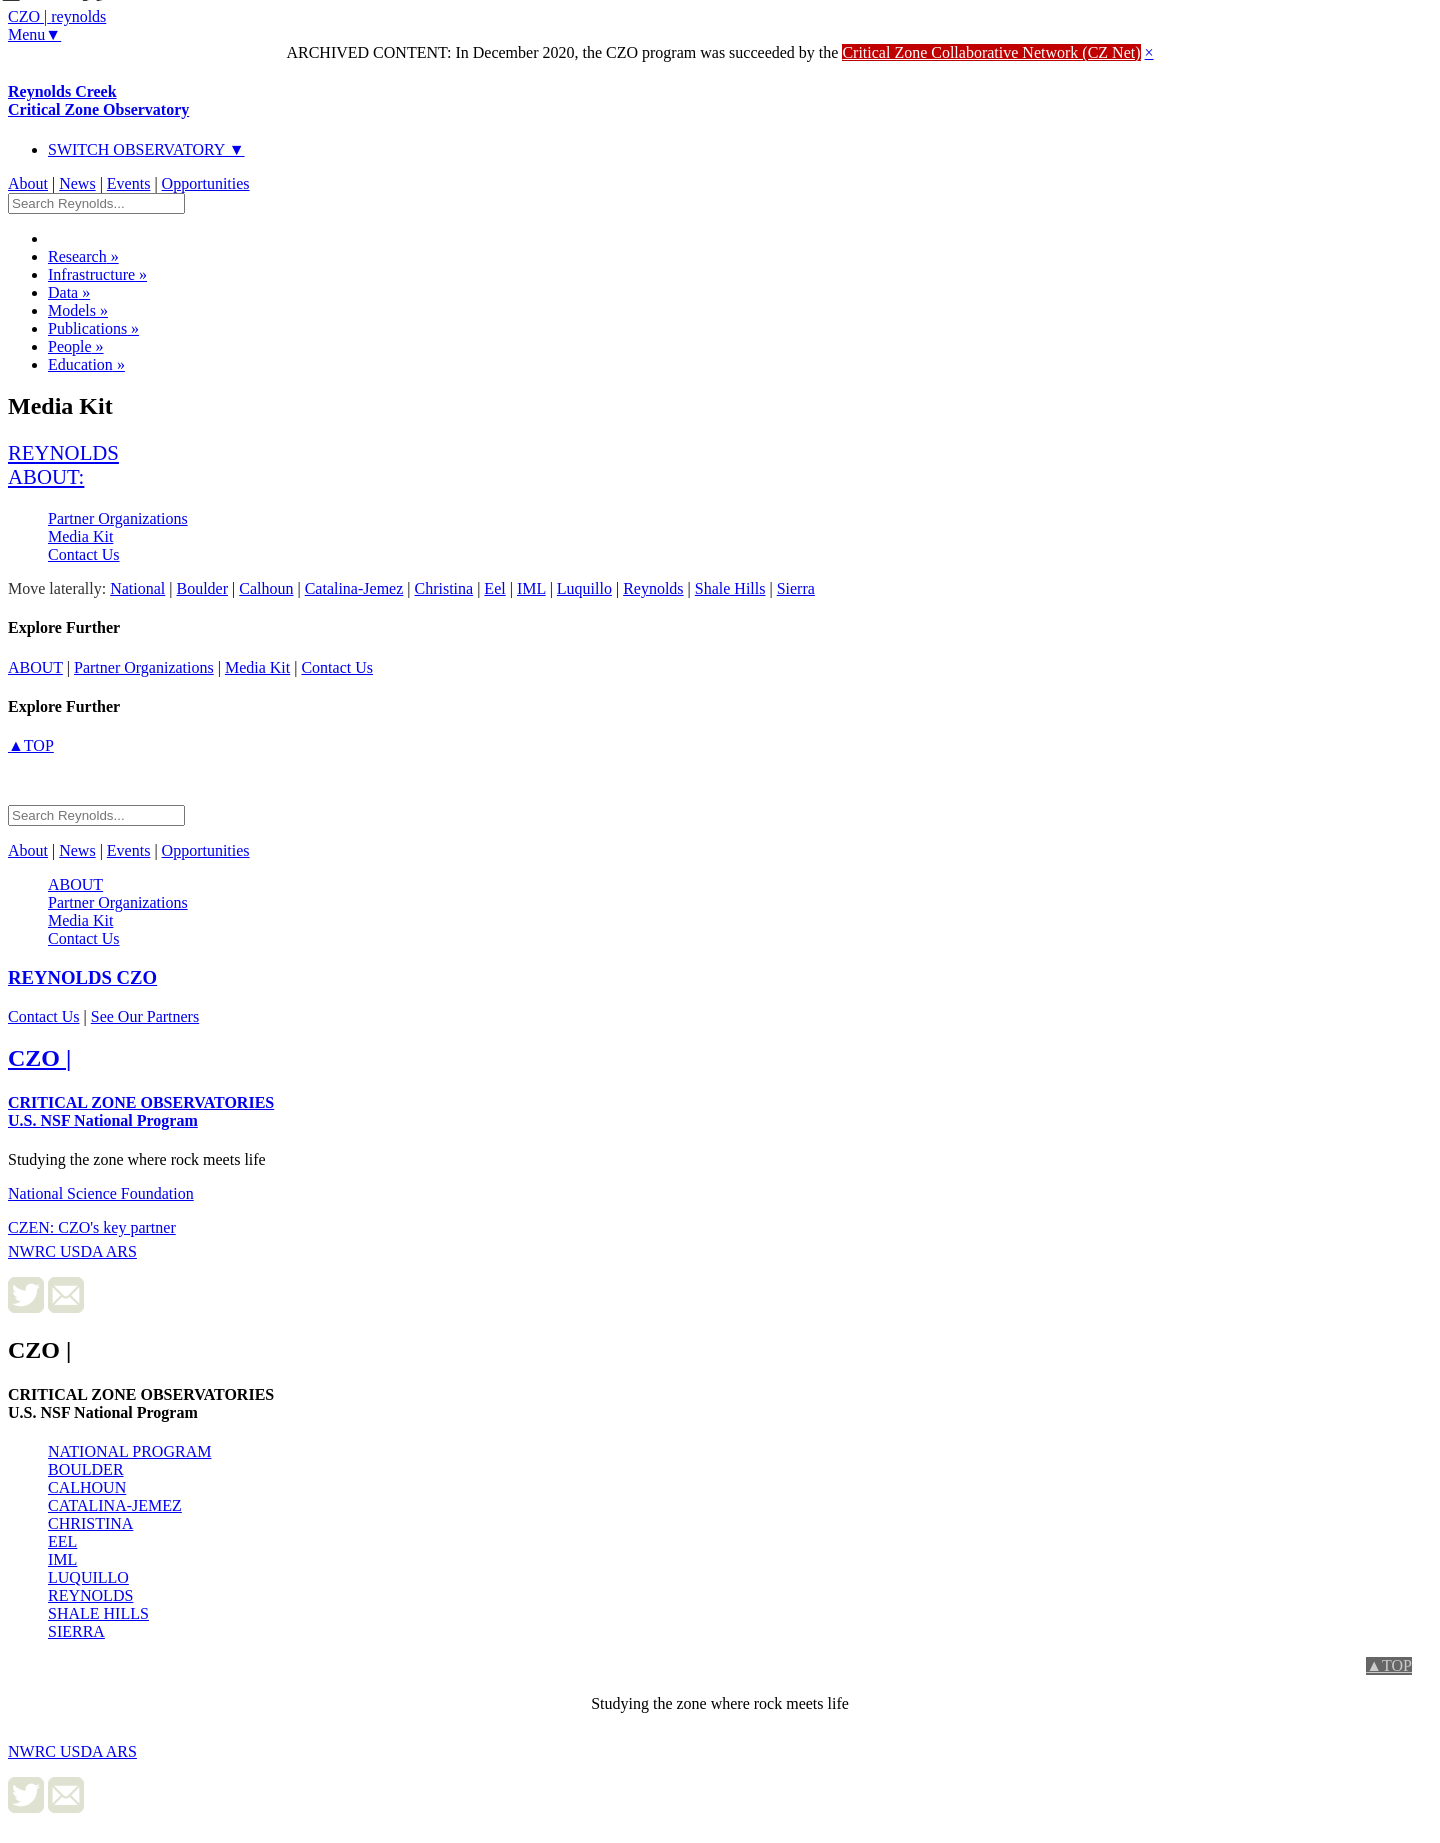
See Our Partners (145, 1016)
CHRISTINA (90, 1523)
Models (78, 310)
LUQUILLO (88, 1577)
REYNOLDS (90, 1595)
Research (83, 256)
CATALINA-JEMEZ (115, 1505)
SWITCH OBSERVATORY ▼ (146, 149)
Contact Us (84, 554)
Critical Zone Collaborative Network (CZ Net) (991, 52)
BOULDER (86, 1469)
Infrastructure (97, 274)
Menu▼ (34, 34)
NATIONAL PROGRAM (129, 1451)
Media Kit (80, 536)
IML (62, 1559)
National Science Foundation (101, 1193)
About (28, 183)
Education (86, 364)
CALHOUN (87, 1487)
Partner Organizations (118, 518)
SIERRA (76, 1631)
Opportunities (206, 183)
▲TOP (31, 745)
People (76, 346)
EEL (62, 1541)
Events (129, 183)
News (77, 183)
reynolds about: (63, 464)
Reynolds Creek (98, 100)
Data (69, 292)
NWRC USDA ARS (72, 1251)
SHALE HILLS (98, 1613)
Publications (93, 328)
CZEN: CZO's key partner (92, 1227)
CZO (82, 977)
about (35, 667)
